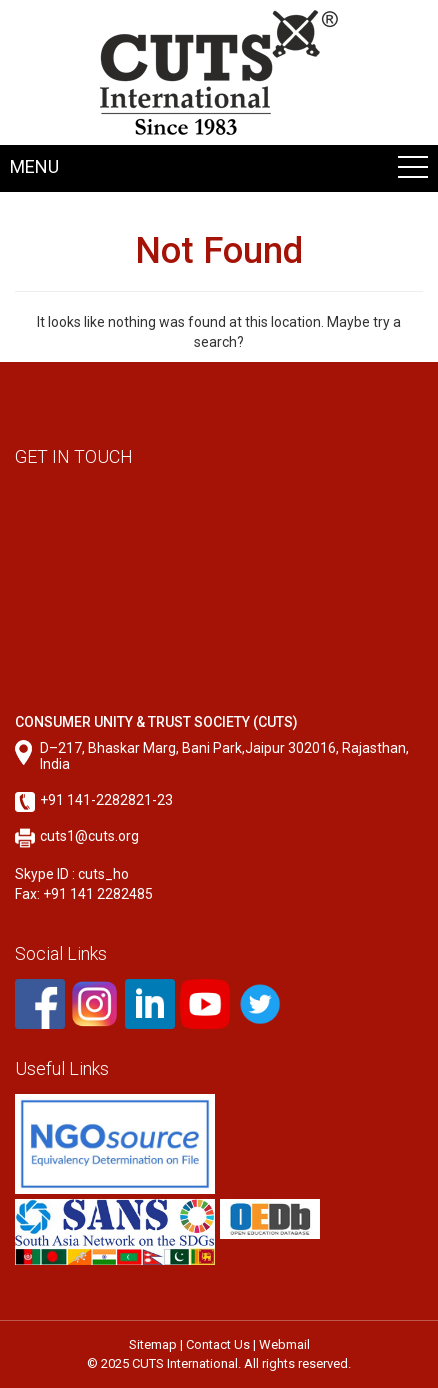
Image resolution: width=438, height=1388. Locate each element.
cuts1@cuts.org (89, 836)
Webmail (284, 1344)
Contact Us (218, 1344)
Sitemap (153, 1344)
